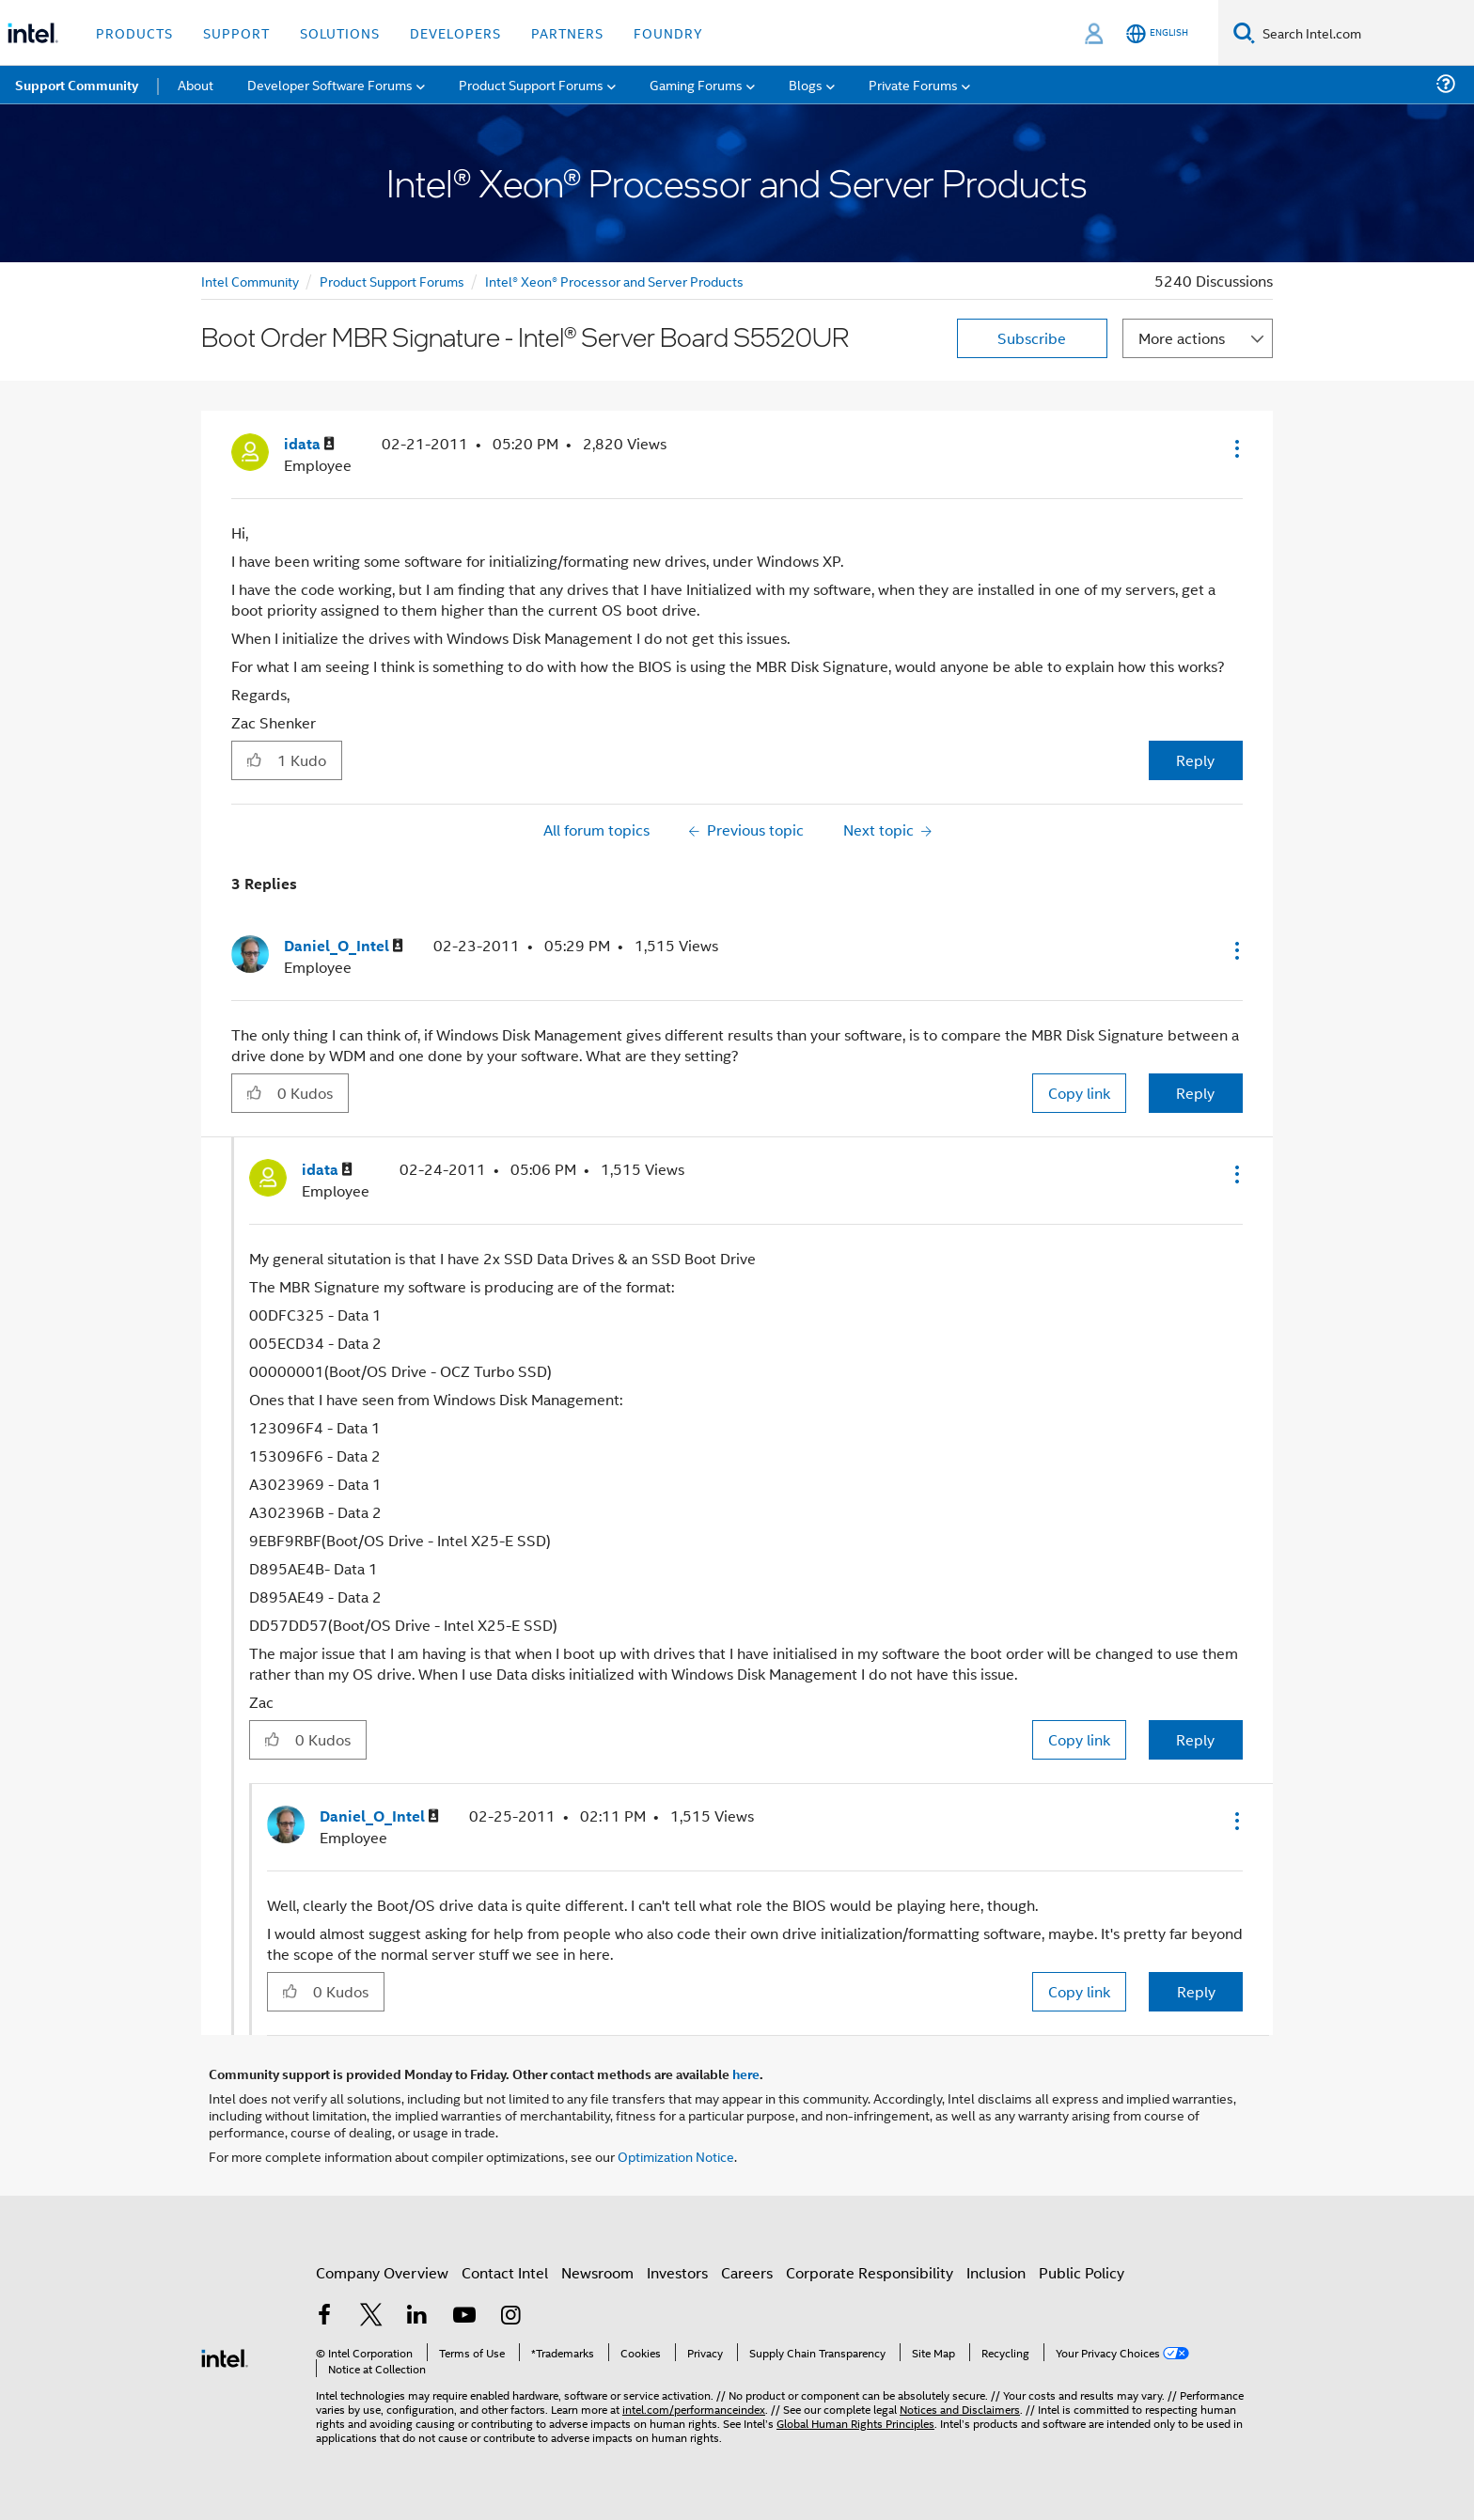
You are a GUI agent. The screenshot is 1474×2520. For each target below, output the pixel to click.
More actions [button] (1181, 338)
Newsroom (597, 2272)
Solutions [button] (340, 32)
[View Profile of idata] (309, 444)
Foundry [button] (668, 32)
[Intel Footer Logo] (224, 2356)
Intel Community (250, 280)
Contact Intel (505, 2272)
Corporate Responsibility (869, 2272)
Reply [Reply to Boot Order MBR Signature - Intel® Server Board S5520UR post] (1195, 760)
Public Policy (1081, 2272)
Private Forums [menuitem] (913, 84)
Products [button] (134, 32)
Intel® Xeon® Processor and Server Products (614, 280)
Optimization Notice (676, 2156)
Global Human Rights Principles (855, 2423)
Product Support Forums (392, 280)
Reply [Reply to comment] (1195, 1092)
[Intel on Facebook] (324, 2316)
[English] (1157, 33)
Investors (677, 2272)
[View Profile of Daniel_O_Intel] (343, 946)
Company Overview (382, 2272)
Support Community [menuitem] (76, 84)
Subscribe (1031, 338)
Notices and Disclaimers (960, 2409)
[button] (1235, 448)
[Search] (1244, 32)
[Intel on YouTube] (464, 2316)
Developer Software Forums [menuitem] (330, 84)
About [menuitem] (195, 84)
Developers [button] (455, 32)
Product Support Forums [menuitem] (531, 84)
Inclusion (996, 2272)
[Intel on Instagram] (510, 2316)
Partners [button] (567, 32)
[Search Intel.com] (1364, 33)
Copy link (1079, 1092)
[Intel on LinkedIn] (417, 2316)
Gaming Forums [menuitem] (696, 84)
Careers (747, 2272)
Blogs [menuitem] (806, 84)
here (746, 2073)
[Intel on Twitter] (371, 2316)
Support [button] (236, 32)
